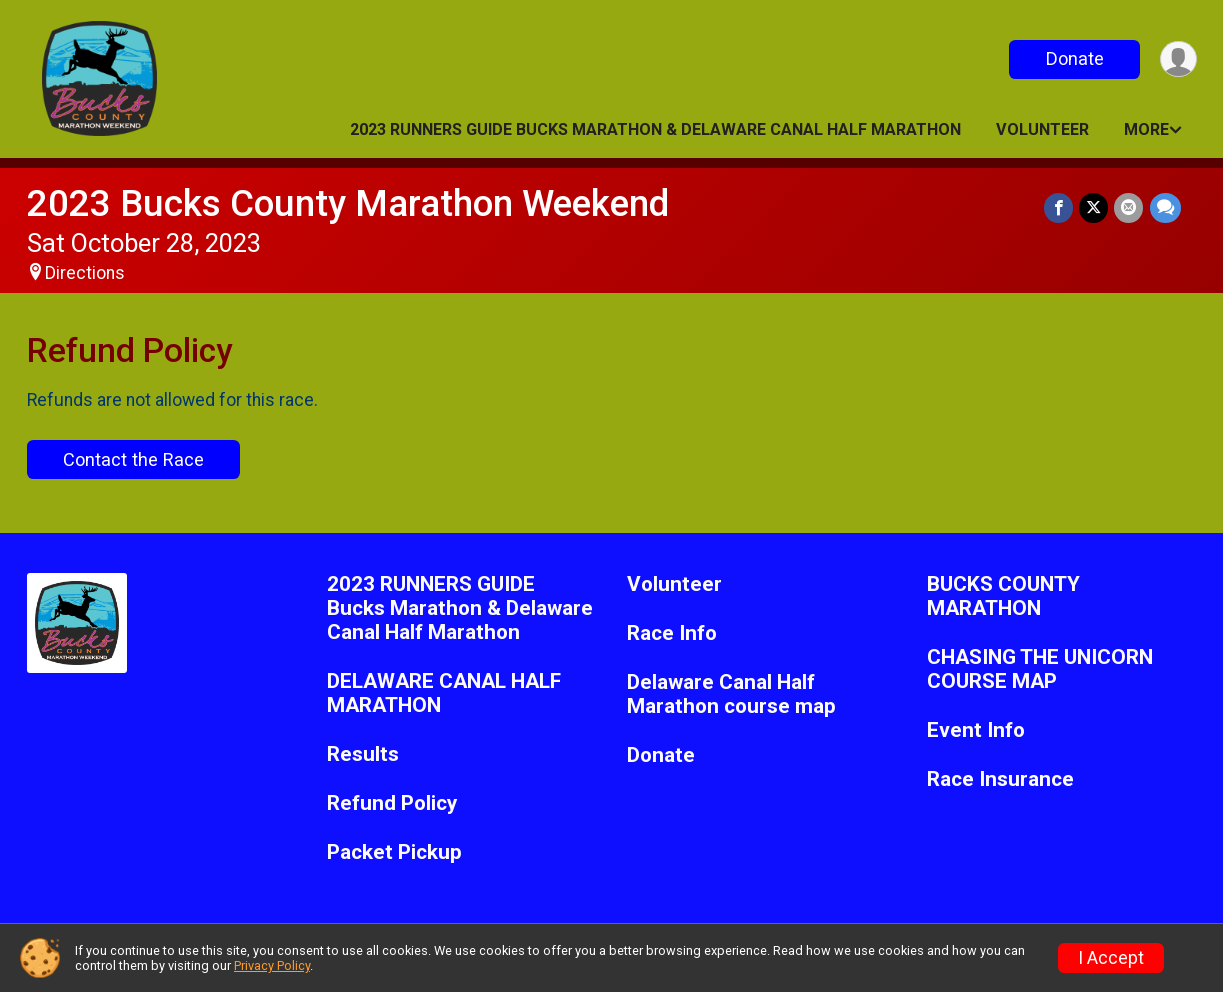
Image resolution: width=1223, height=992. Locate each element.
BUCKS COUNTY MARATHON (1003, 596)
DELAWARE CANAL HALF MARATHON (444, 693)
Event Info (976, 730)
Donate (1074, 58)
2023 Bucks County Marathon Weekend (348, 203)
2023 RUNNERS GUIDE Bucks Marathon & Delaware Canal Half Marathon (655, 129)
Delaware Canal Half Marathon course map (731, 694)
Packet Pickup (394, 852)
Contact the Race (133, 459)
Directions (85, 273)
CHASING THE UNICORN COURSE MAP (1040, 669)
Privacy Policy (272, 965)
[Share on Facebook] (1059, 207)
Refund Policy (392, 803)
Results (363, 754)
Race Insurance (1000, 779)
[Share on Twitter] (1094, 207)
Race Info (672, 633)
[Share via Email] (1129, 207)
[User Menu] (1178, 59)
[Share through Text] (1165, 207)
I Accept (1111, 958)
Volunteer (1042, 129)
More (1146, 129)
